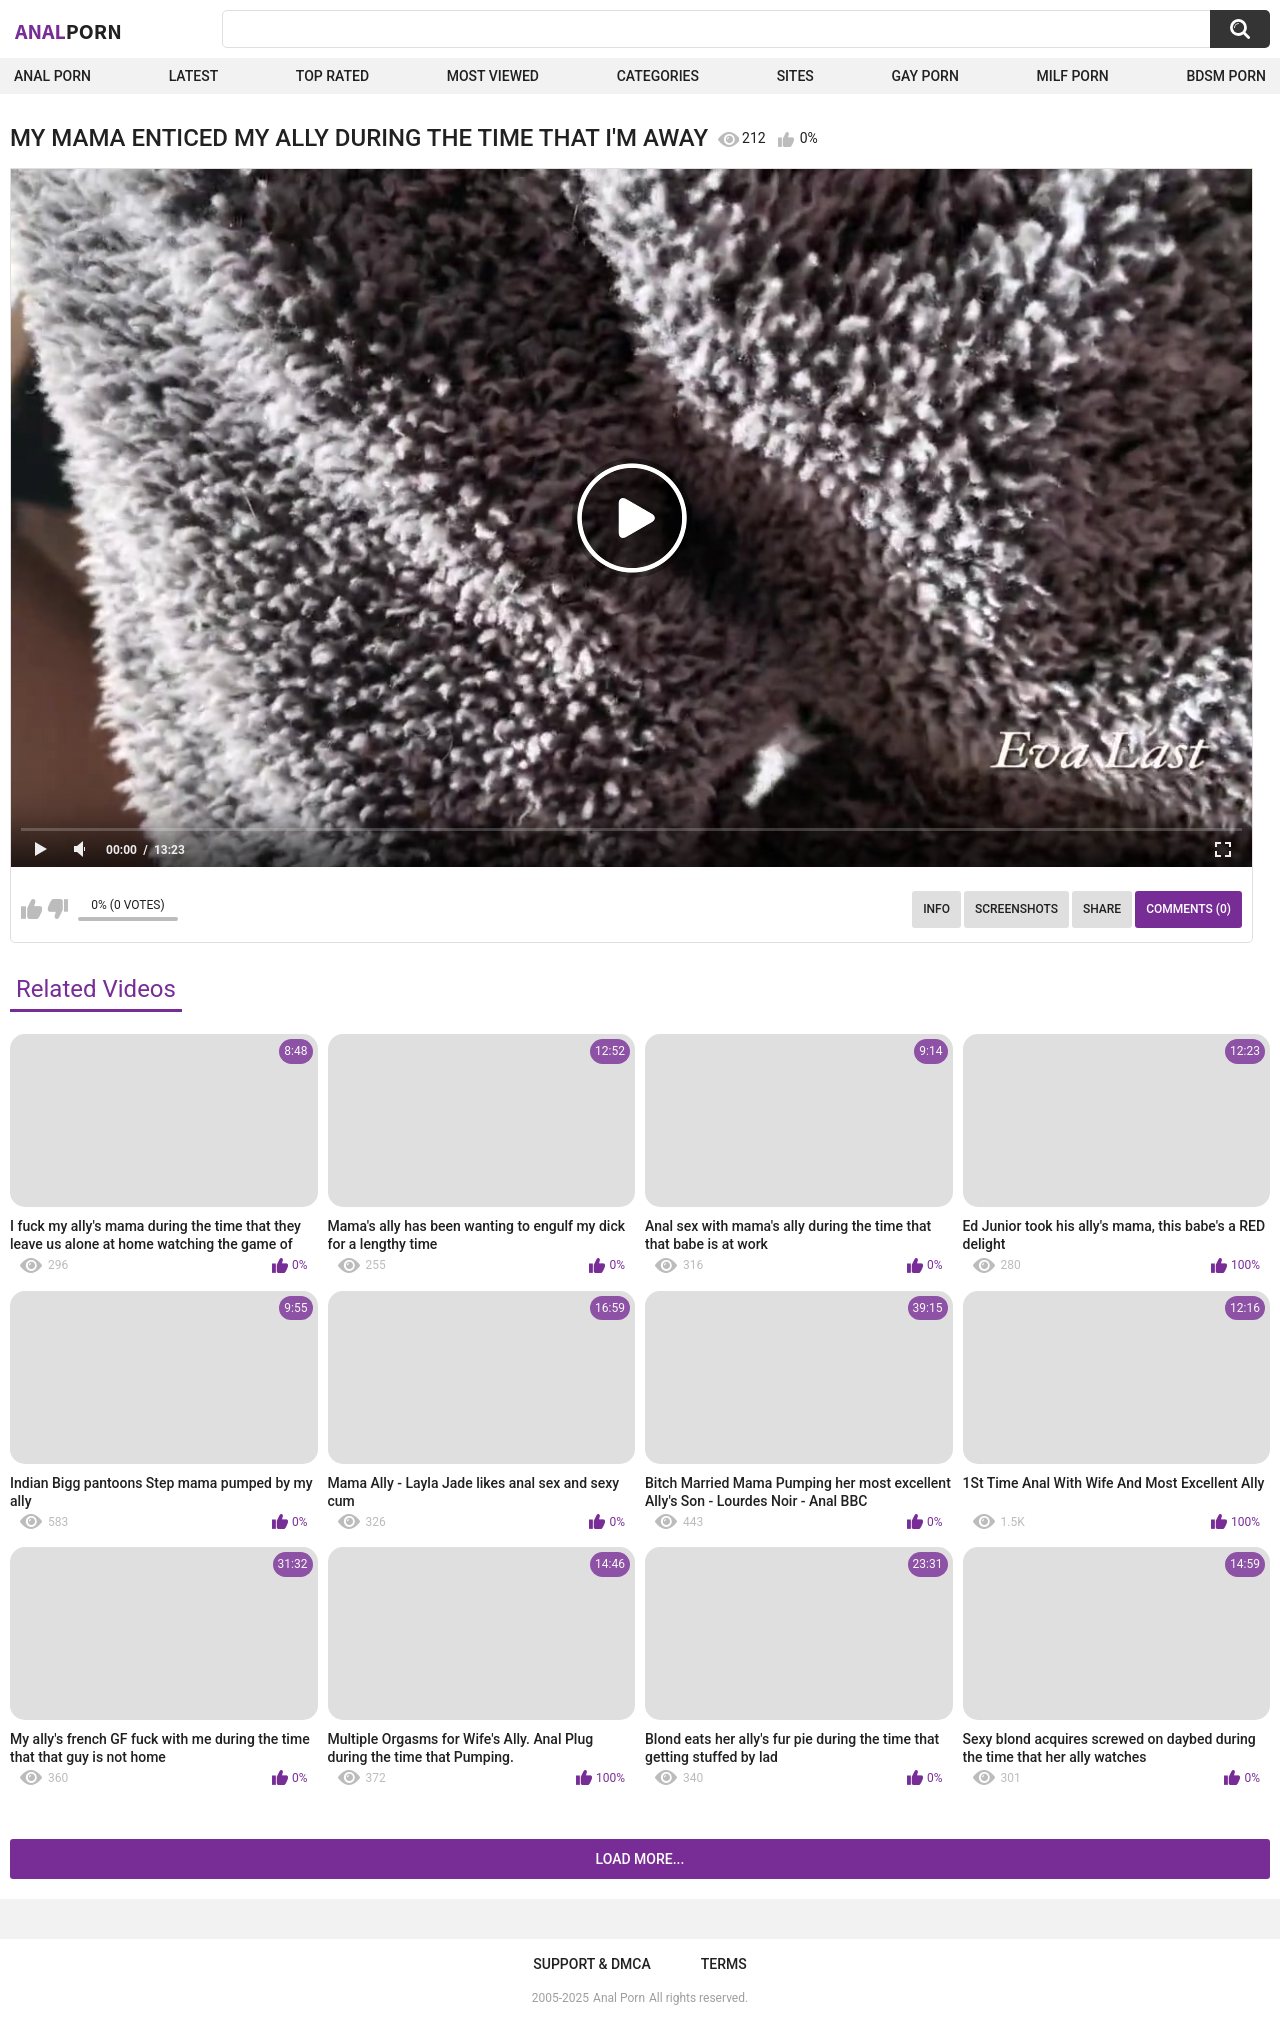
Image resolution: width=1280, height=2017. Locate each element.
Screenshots (1016, 909)
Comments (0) (1188, 909)
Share (1102, 909)
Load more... (640, 1859)
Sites (795, 76)
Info (936, 909)
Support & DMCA (591, 1964)
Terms (724, 1964)
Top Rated (332, 76)
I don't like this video (57, 909)
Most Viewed (493, 76)
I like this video (31, 909)
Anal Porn (52, 76)
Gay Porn (924, 76)
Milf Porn (1072, 76)
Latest (194, 76)
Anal (68, 31)
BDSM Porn (1226, 76)
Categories (658, 76)
